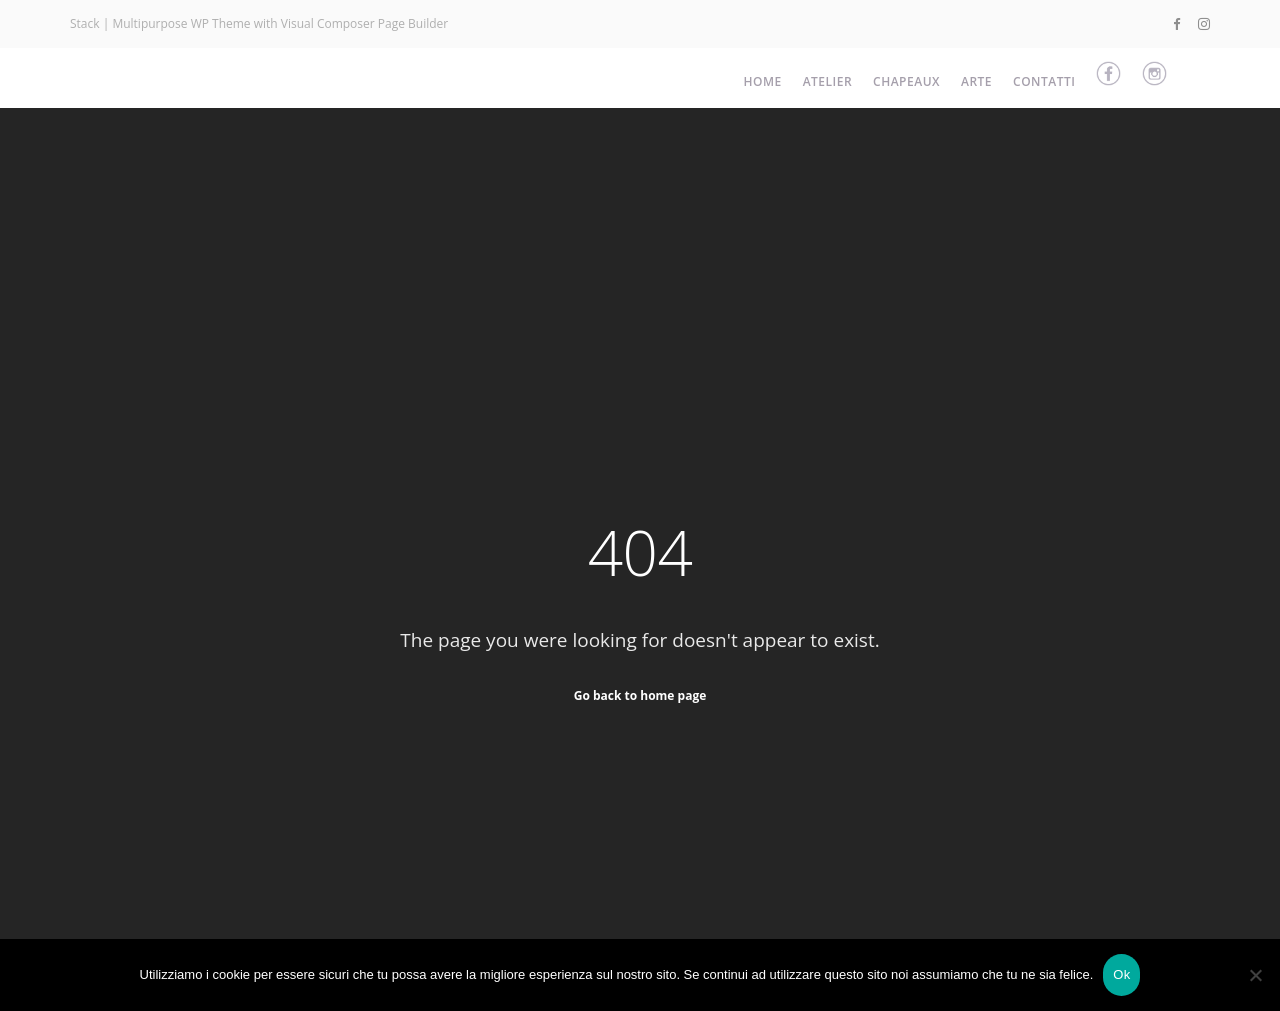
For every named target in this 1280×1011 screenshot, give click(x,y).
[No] (1255, 975)
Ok (1121, 974)
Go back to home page (640, 694)
